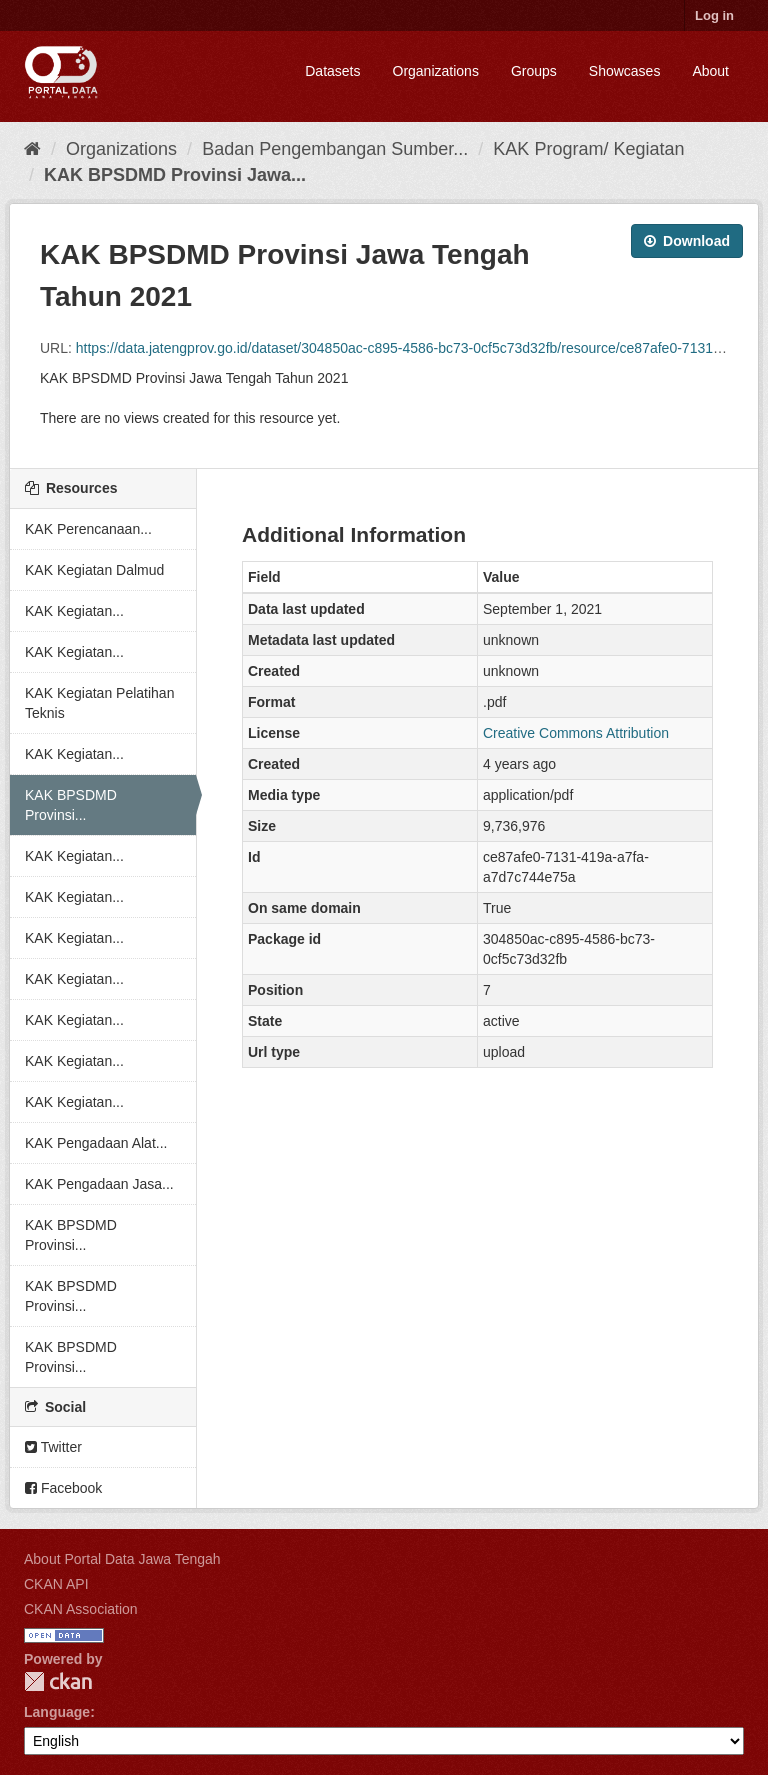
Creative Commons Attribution (576, 733)
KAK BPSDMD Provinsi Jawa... (175, 175)
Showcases (625, 71)
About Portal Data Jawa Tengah (122, 1559)
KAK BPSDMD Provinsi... (71, 805)
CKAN (58, 1681)
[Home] (32, 149)
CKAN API (56, 1584)
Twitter (53, 1447)
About (710, 71)
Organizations (436, 71)
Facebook (63, 1488)
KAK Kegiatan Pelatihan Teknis (99, 703)
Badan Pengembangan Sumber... (335, 149)
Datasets (332, 71)
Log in (714, 15)
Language (57, 1712)
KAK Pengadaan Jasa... (99, 1184)
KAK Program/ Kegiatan (588, 149)
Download (687, 241)
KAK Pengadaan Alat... (96, 1143)
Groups (534, 71)
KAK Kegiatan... (74, 611)
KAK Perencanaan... (88, 529)
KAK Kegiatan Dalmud (94, 570)
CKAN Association (81, 1609)
